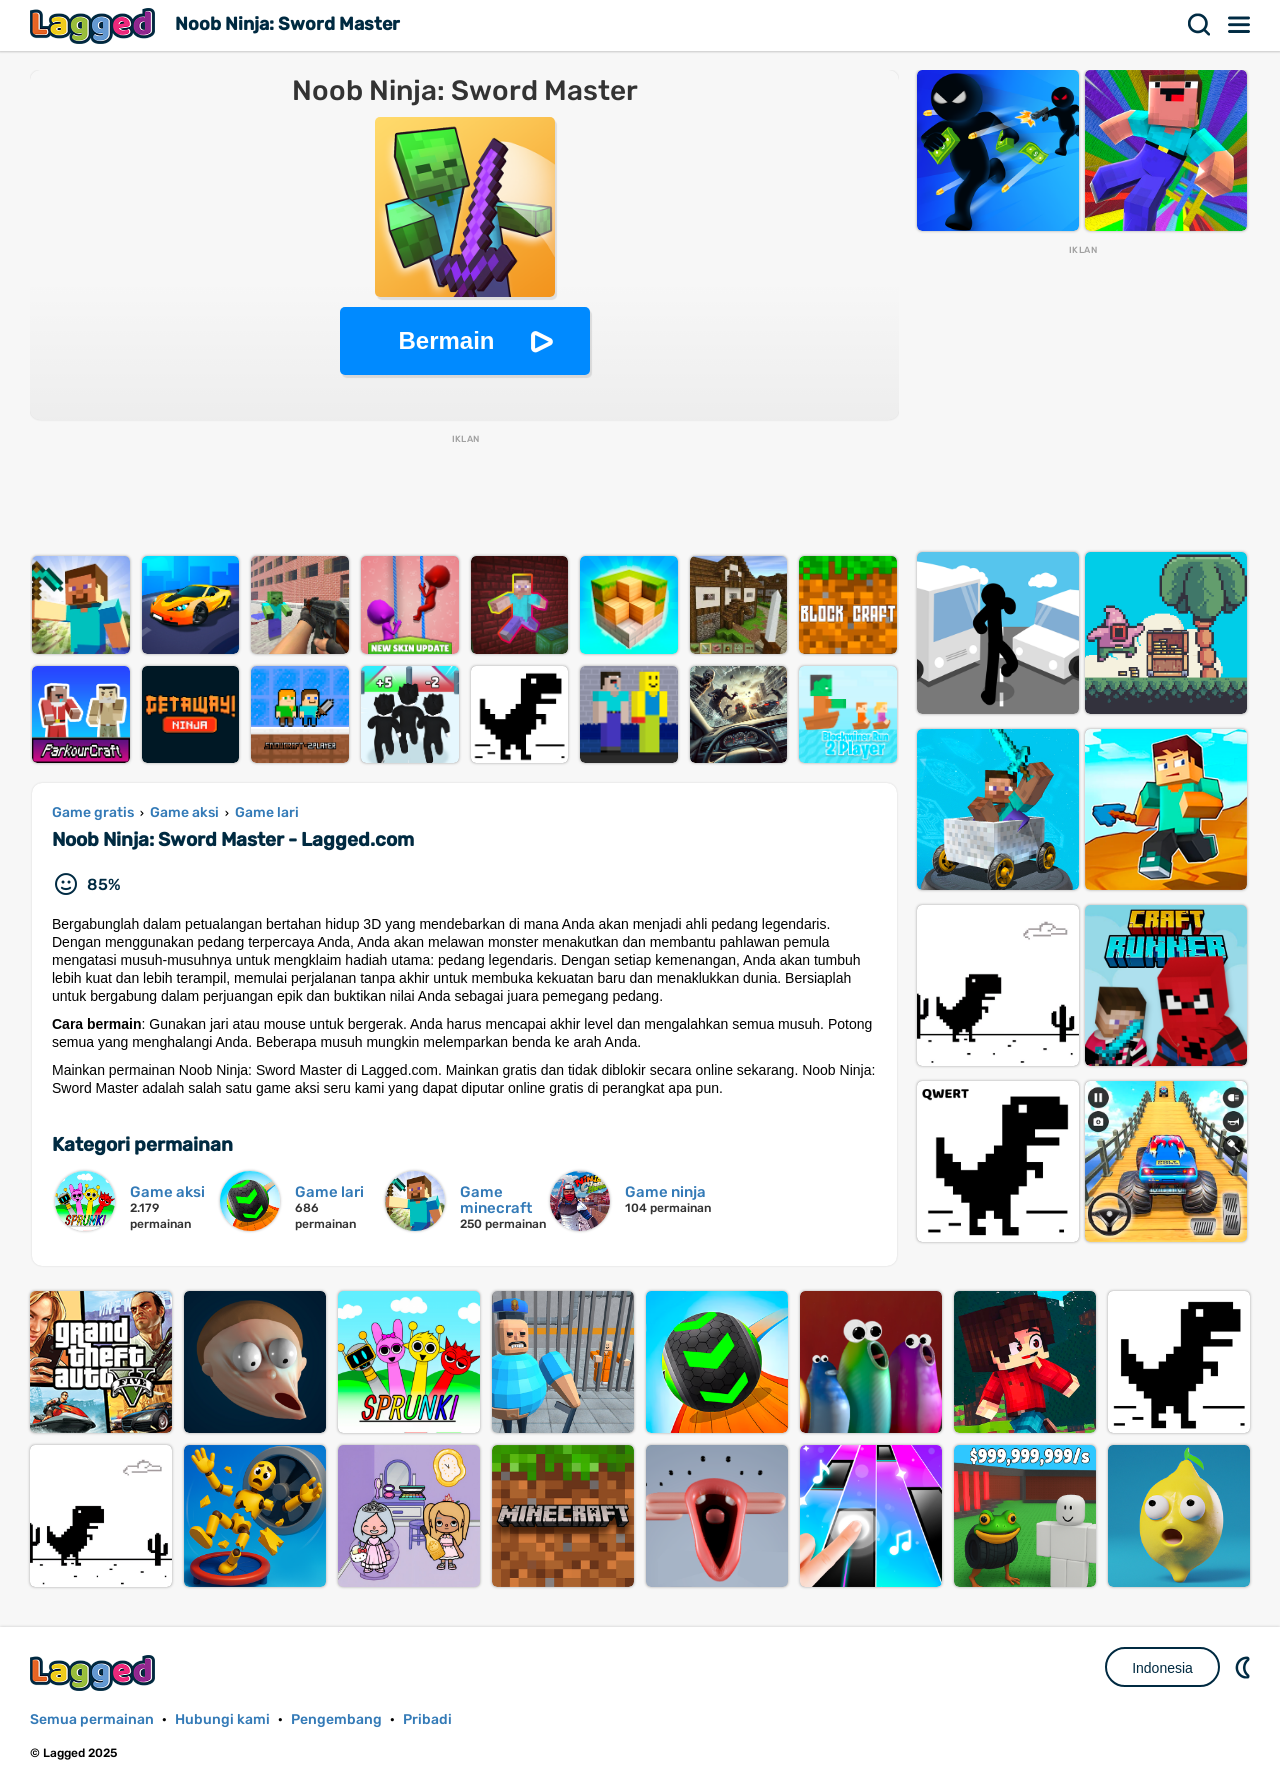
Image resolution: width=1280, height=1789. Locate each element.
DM (1245, 1667)
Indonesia (1162, 1668)
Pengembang (336, 1719)
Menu (1240, 25)
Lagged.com (95, 1672)
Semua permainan (92, 1719)
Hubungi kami (222, 1719)
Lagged (95, 25)
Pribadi (427, 1719)
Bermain (446, 340)
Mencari (1200, 25)
